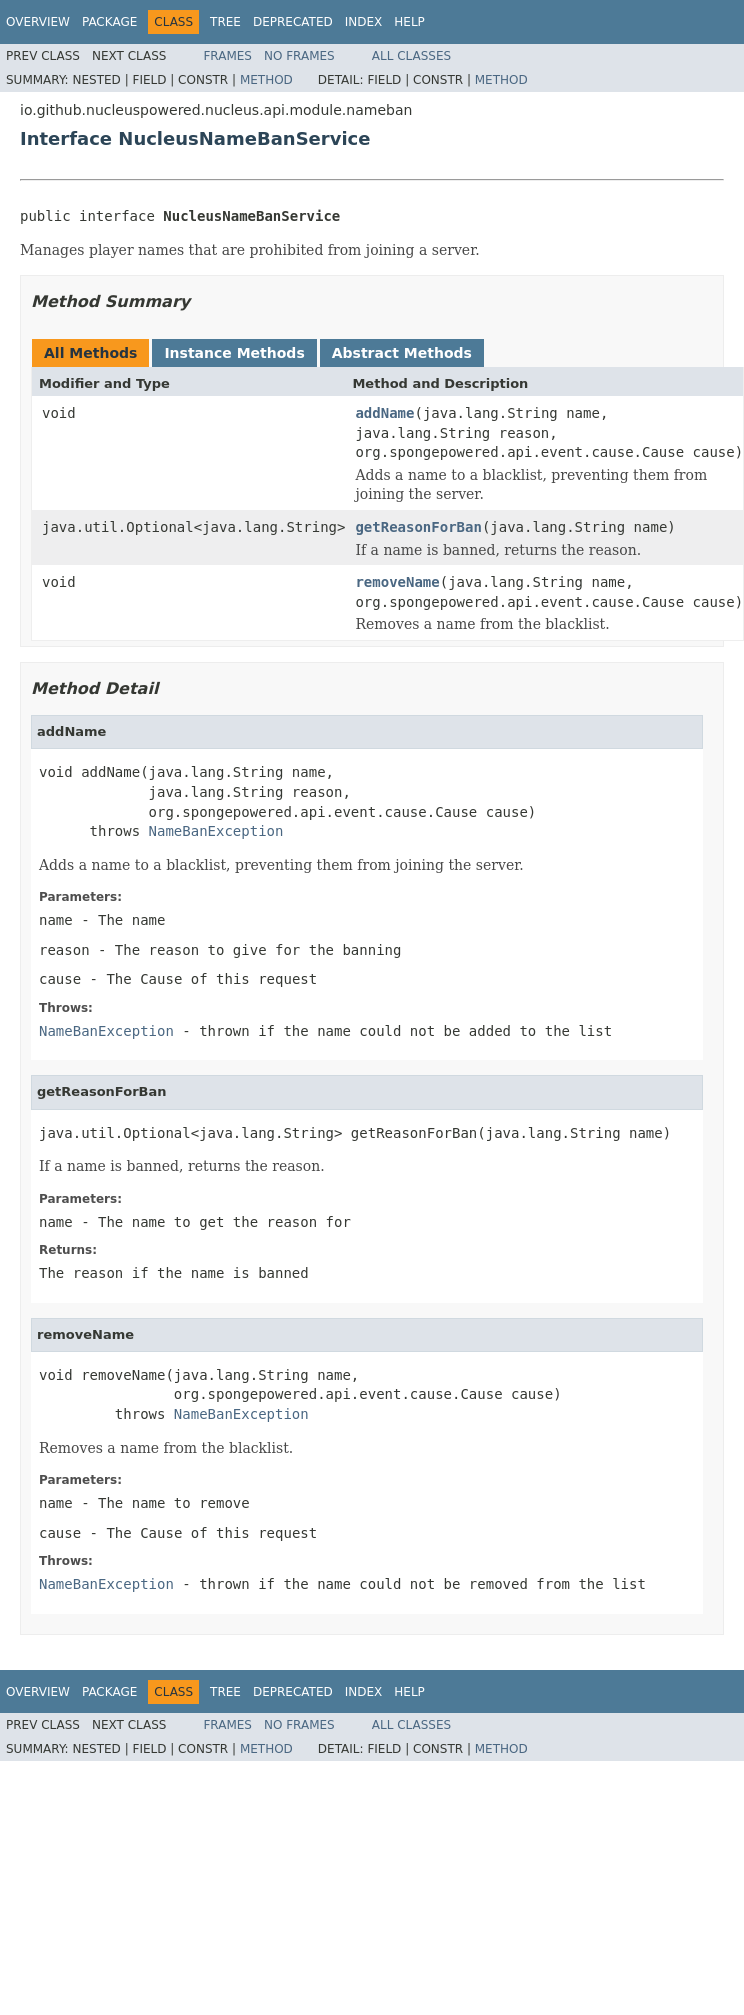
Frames (227, 56)
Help (409, 22)
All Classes (411, 56)
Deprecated (293, 22)
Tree (225, 22)
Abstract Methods (402, 353)
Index (364, 22)
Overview (38, 22)
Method (266, 80)
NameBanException (216, 831)
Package (109, 22)
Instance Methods (234, 353)
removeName (397, 582)
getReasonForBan (418, 527)
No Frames (299, 56)
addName (384, 413)
